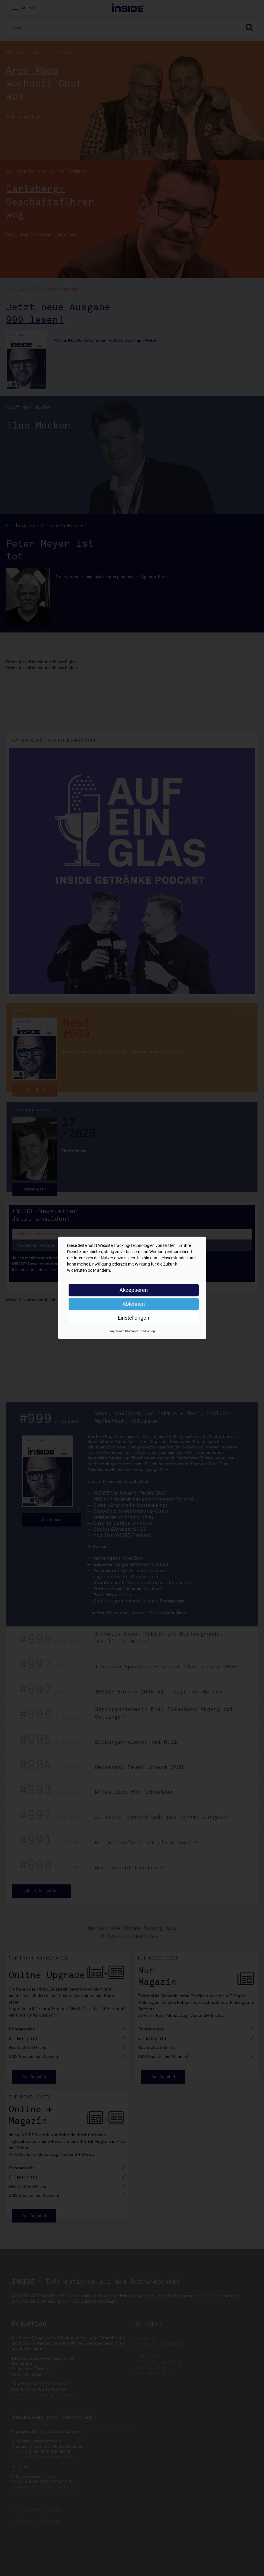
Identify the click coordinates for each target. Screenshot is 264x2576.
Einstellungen (133, 1318)
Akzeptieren (133, 1290)
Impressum (116, 1331)
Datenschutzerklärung (140, 1331)
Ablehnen (133, 1304)
